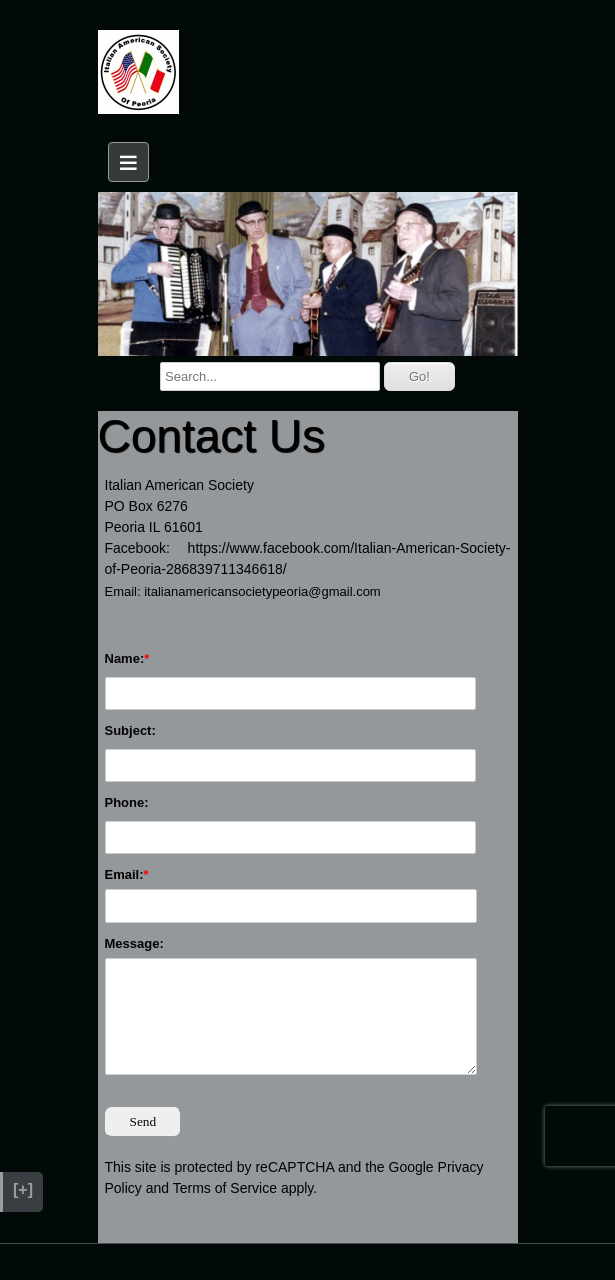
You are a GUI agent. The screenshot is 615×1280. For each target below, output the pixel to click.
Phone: (127, 802)
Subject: (130, 730)
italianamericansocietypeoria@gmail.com (262, 591)
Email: (124, 874)
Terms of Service (225, 1188)
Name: (125, 658)
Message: (134, 943)
